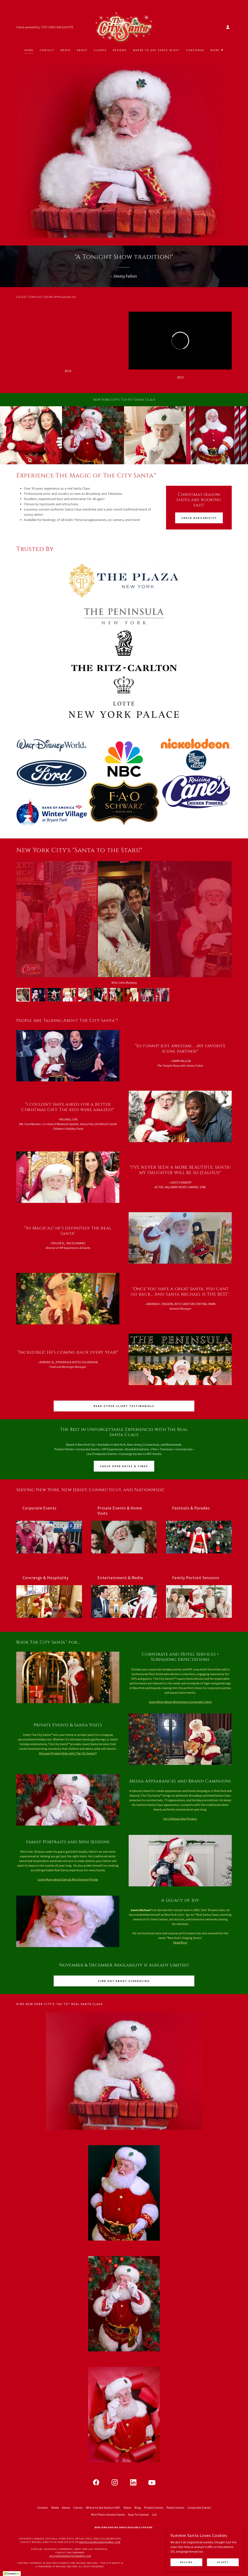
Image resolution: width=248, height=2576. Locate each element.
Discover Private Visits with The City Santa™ (68, 1753)
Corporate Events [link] (199, 2507)
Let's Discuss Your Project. (180, 1819)
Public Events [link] (175, 2507)
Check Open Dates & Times (124, 1466)
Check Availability (199, 518)
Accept (222, 2562)
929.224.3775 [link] (65, 27)
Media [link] (66, 50)
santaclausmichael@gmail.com (99, 2542)
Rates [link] (127, 2507)
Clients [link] (100, 50)
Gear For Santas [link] (138, 2514)
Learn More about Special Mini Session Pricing (68, 1879)
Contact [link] (47, 50)
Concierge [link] (195, 50)
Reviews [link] (120, 50)
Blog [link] (137, 2507)
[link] (124, 26)
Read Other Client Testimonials (124, 1406)
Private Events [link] (153, 2507)
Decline (186, 2562)
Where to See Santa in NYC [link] (156, 50)
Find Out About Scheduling (124, 1981)
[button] (228, 27)
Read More (180, 1942)
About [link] (82, 50)
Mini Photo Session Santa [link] (108, 2514)
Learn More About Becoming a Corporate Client (180, 1702)
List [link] (154, 2514)
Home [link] (29, 50)
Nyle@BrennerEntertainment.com (70, 2556)
